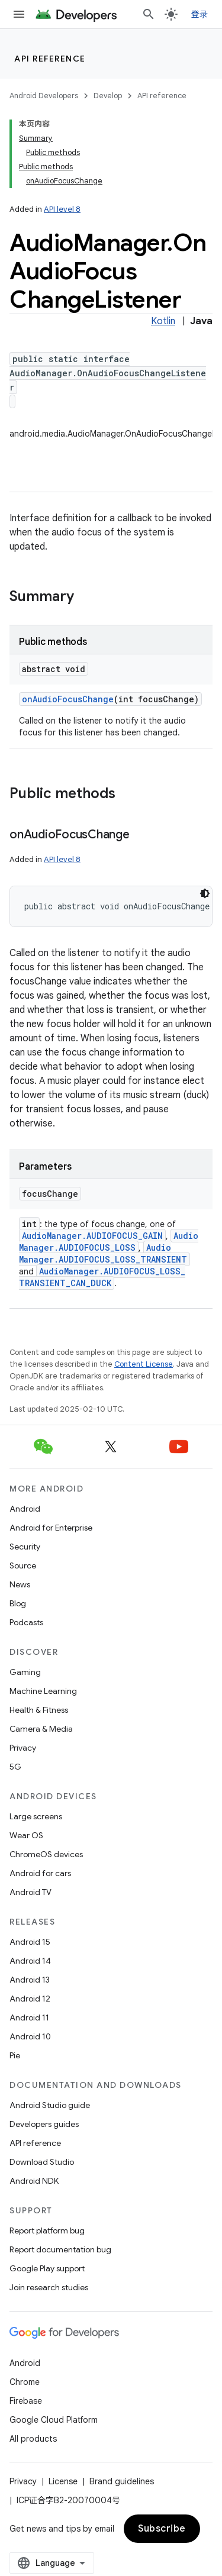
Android (24, 1508)
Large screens (35, 1816)
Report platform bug (47, 2230)
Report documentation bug (60, 2249)
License (63, 2481)
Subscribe (162, 2529)
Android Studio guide (49, 2105)
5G (15, 1766)
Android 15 (29, 1941)
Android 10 (30, 2036)
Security (24, 1546)
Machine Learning (43, 1691)
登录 (199, 14)
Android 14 (30, 1960)
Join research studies (48, 2287)
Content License (143, 1364)
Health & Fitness (38, 1710)
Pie (14, 2055)
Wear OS (26, 1835)
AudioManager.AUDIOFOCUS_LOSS (108, 1241)
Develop (108, 96)
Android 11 (29, 2017)
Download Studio (41, 2162)
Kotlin (163, 321)
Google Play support (47, 2268)
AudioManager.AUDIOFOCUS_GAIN (92, 1235)
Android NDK (34, 2180)
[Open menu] (19, 14)
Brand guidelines (121, 2481)
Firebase (25, 2401)
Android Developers (43, 96)
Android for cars (40, 1873)
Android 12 (29, 1998)
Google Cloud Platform (53, 2419)
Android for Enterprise (50, 1527)
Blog (17, 1603)
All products (33, 2438)
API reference (50, 58)
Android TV (30, 1892)
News (19, 1584)
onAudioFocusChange (68, 699)
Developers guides (44, 2124)
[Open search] (148, 14)
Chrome (24, 2382)
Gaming (25, 1672)
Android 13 (29, 1979)
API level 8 (62, 209)
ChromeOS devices (46, 1854)
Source (22, 1565)
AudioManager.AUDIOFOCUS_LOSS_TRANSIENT (103, 1253)
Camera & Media (41, 1728)
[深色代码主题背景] (205, 893)
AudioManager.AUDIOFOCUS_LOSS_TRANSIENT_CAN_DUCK (102, 1277)
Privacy (22, 1747)
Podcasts (26, 1622)
